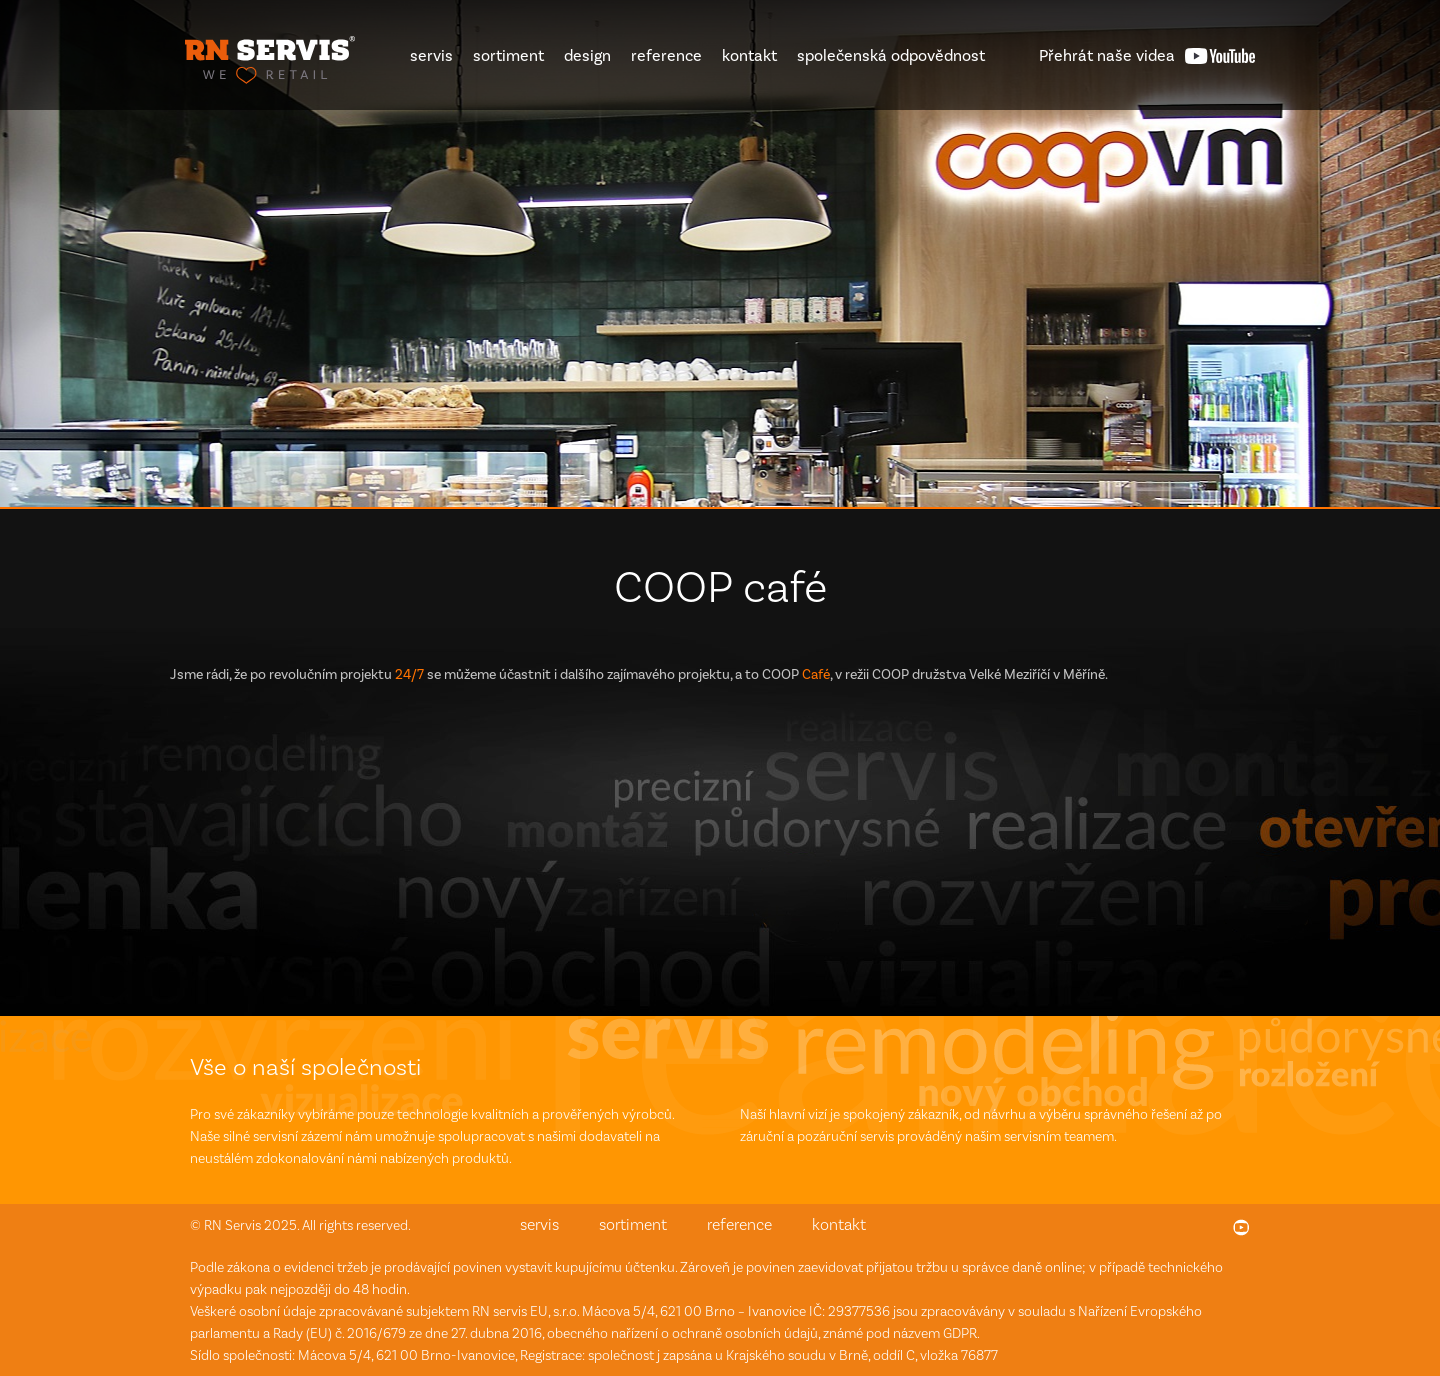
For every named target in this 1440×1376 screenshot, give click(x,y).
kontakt (749, 55)
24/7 (409, 674)
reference (666, 55)
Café (816, 674)
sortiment (508, 55)
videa (1107, 55)
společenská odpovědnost (891, 55)
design (587, 55)
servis (431, 55)
